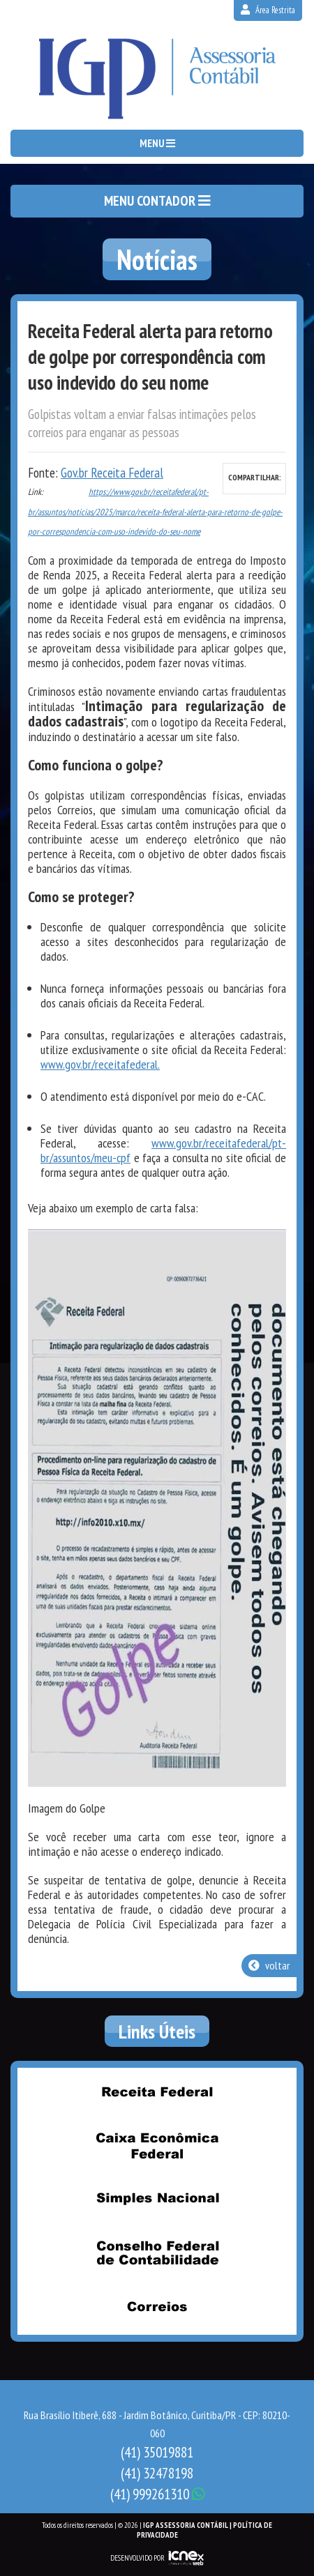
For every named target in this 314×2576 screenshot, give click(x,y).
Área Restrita (268, 10)
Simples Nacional (157, 2199)
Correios (157, 2306)
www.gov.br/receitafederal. (100, 1064)
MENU (157, 143)
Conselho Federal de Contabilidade (157, 2253)
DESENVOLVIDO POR (137, 2558)
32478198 (157, 2473)
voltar (269, 1965)
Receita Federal (157, 2092)
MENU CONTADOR (157, 201)
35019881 (157, 2452)
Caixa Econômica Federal (157, 2145)
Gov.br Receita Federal (112, 472)
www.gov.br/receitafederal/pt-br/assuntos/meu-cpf (163, 1150)
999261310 (157, 2494)
